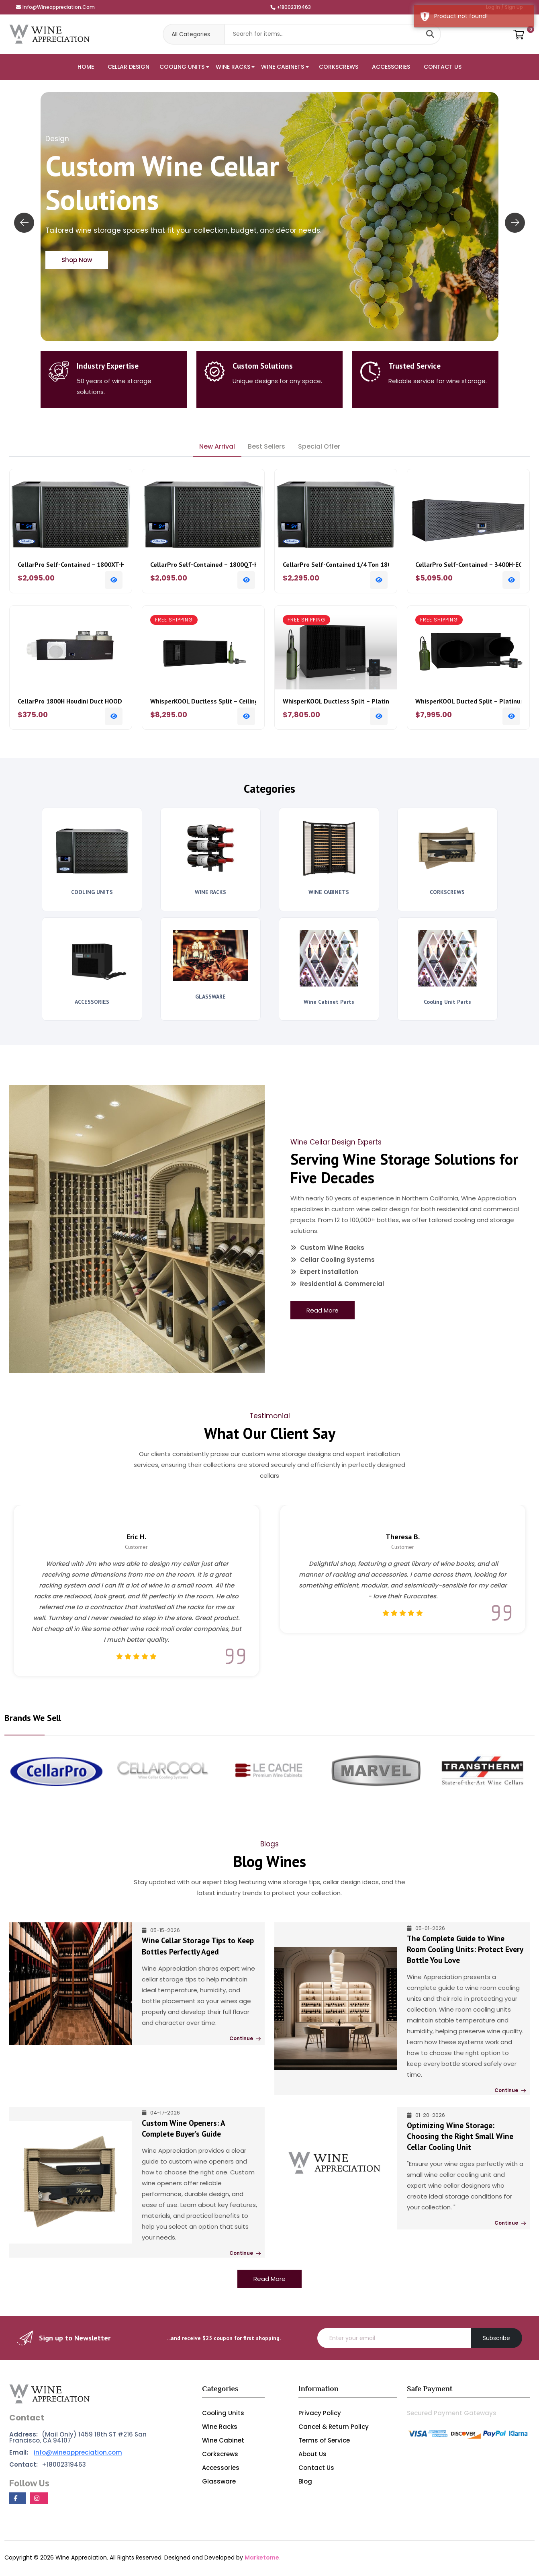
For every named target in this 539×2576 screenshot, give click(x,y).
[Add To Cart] (113, 580)
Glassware (219, 2483)
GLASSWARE (210, 996)
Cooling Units (223, 2414)
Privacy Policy (319, 2414)
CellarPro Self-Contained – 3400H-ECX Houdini (468, 564)
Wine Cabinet (223, 2442)
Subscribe (496, 2339)
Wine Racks (219, 2428)
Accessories (220, 2469)
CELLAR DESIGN (128, 67)
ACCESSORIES (391, 67)
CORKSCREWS (338, 67)
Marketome (262, 2559)
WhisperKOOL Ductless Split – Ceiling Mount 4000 (203, 701)
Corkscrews (220, 2455)
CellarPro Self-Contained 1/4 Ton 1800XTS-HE (336, 564)
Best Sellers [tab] (266, 446)
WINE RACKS (233, 67)
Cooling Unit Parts (447, 1002)
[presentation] (24, 223)
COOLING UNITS (181, 67)
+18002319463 (290, 7)
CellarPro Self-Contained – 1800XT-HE (71, 564)
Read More (322, 1310)
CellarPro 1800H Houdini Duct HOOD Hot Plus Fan (71, 701)
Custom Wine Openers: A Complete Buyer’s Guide (200, 2130)
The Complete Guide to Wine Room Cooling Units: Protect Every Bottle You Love (465, 1951)
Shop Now (76, 260)
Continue (244, 2040)
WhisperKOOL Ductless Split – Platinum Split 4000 (336, 701)
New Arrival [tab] (217, 446)
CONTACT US (442, 67)
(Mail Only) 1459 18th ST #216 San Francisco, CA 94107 (78, 2438)
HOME (86, 67)
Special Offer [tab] (319, 446)
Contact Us (316, 2469)
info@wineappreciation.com (55, 7)
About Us (312, 2455)
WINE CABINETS (282, 67)
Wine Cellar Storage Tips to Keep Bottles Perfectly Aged (197, 1948)
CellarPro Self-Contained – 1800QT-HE (203, 564)
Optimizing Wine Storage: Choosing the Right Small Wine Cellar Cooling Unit (460, 2137)
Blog (305, 2483)
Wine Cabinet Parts (329, 1002)
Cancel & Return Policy (333, 2428)
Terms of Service (324, 2442)
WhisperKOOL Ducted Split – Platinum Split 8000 (468, 701)
